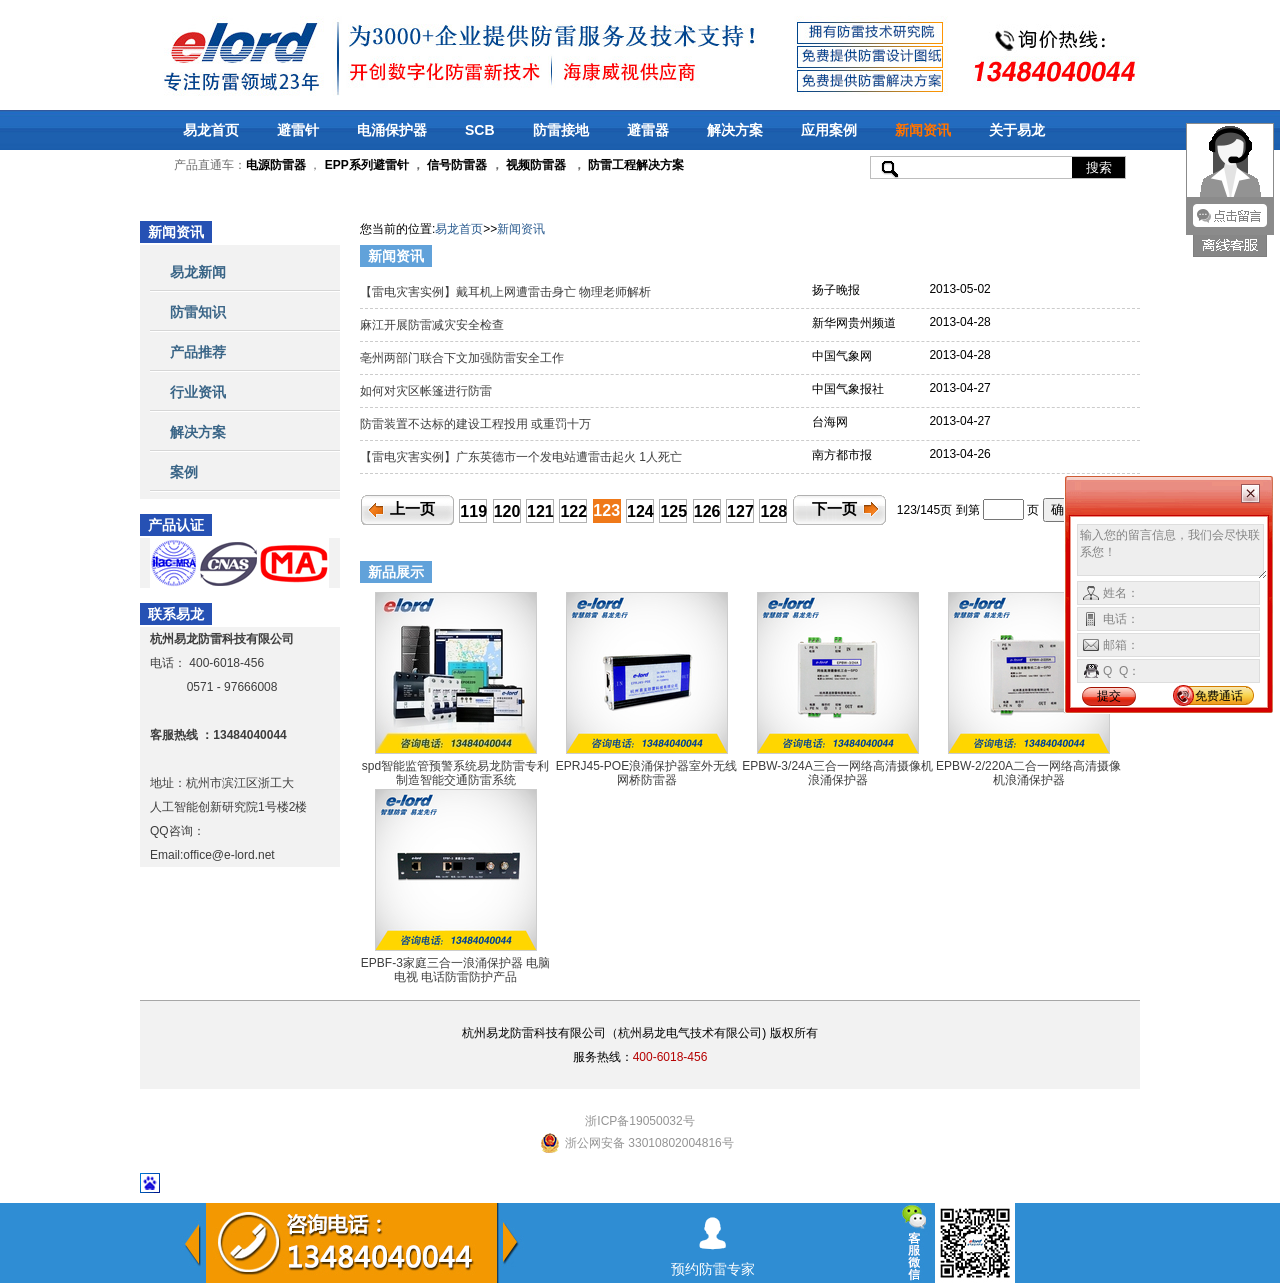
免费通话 (1219, 696)
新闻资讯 (923, 130)
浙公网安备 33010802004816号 (649, 1143)
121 (540, 511)
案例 (184, 472)
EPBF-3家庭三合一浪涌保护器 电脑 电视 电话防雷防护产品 (455, 970)
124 (640, 511)
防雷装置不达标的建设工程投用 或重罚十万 (477, 424)
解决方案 (735, 130)
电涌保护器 (392, 130)
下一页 (834, 509)
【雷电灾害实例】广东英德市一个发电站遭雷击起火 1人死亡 (522, 457)
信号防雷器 (457, 165)
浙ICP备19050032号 (639, 1121)
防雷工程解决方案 (634, 165)
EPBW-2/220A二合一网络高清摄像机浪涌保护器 (1028, 773)
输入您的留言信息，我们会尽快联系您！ (1172, 552)
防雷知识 (198, 312)
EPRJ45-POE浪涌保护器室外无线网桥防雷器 (646, 773)
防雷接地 (561, 130)
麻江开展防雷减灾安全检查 (435, 325)
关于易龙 (1017, 130)
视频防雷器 (536, 165)
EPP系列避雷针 (367, 165)
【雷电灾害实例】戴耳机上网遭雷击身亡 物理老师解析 (507, 292)
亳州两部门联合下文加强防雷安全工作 (463, 358)
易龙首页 (211, 130)
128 (773, 511)
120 (507, 511)
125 (673, 511)
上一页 (412, 509)
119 (473, 511)
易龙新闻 (198, 272)
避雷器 (648, 130)
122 (573, 511)
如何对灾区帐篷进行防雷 (427, 391)
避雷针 (298, 130)
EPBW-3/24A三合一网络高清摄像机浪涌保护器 (837, 773)
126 (707, 511)
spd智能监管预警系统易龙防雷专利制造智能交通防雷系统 (455, 773)
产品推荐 (198, 352)
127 (740, 511)
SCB (480, 130)
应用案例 (829, 130)
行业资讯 (198, 392)
